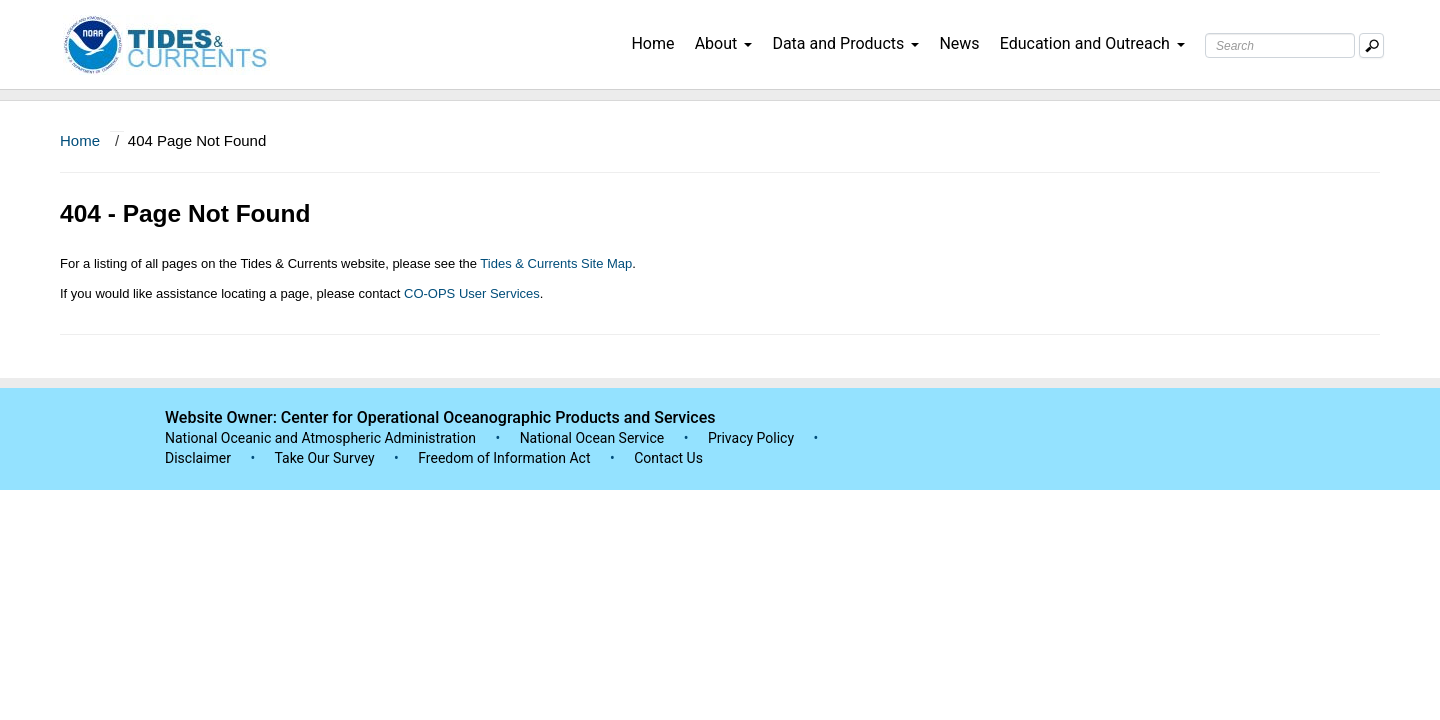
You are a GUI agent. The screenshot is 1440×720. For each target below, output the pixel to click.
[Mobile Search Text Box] (1371, 45)
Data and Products (845, 43)
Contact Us (668, 458)
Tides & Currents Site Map (556, 263)
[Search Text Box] (1280, 45)
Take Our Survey (326, 458)
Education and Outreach (1092, 43)
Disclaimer (198, 458)
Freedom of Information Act (504, 458)
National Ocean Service (592, 438)
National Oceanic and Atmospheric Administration (320, 438)
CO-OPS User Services (472, 293)
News (959, 43)
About (724, 43)
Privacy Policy (751, 438)
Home (652, 43)
